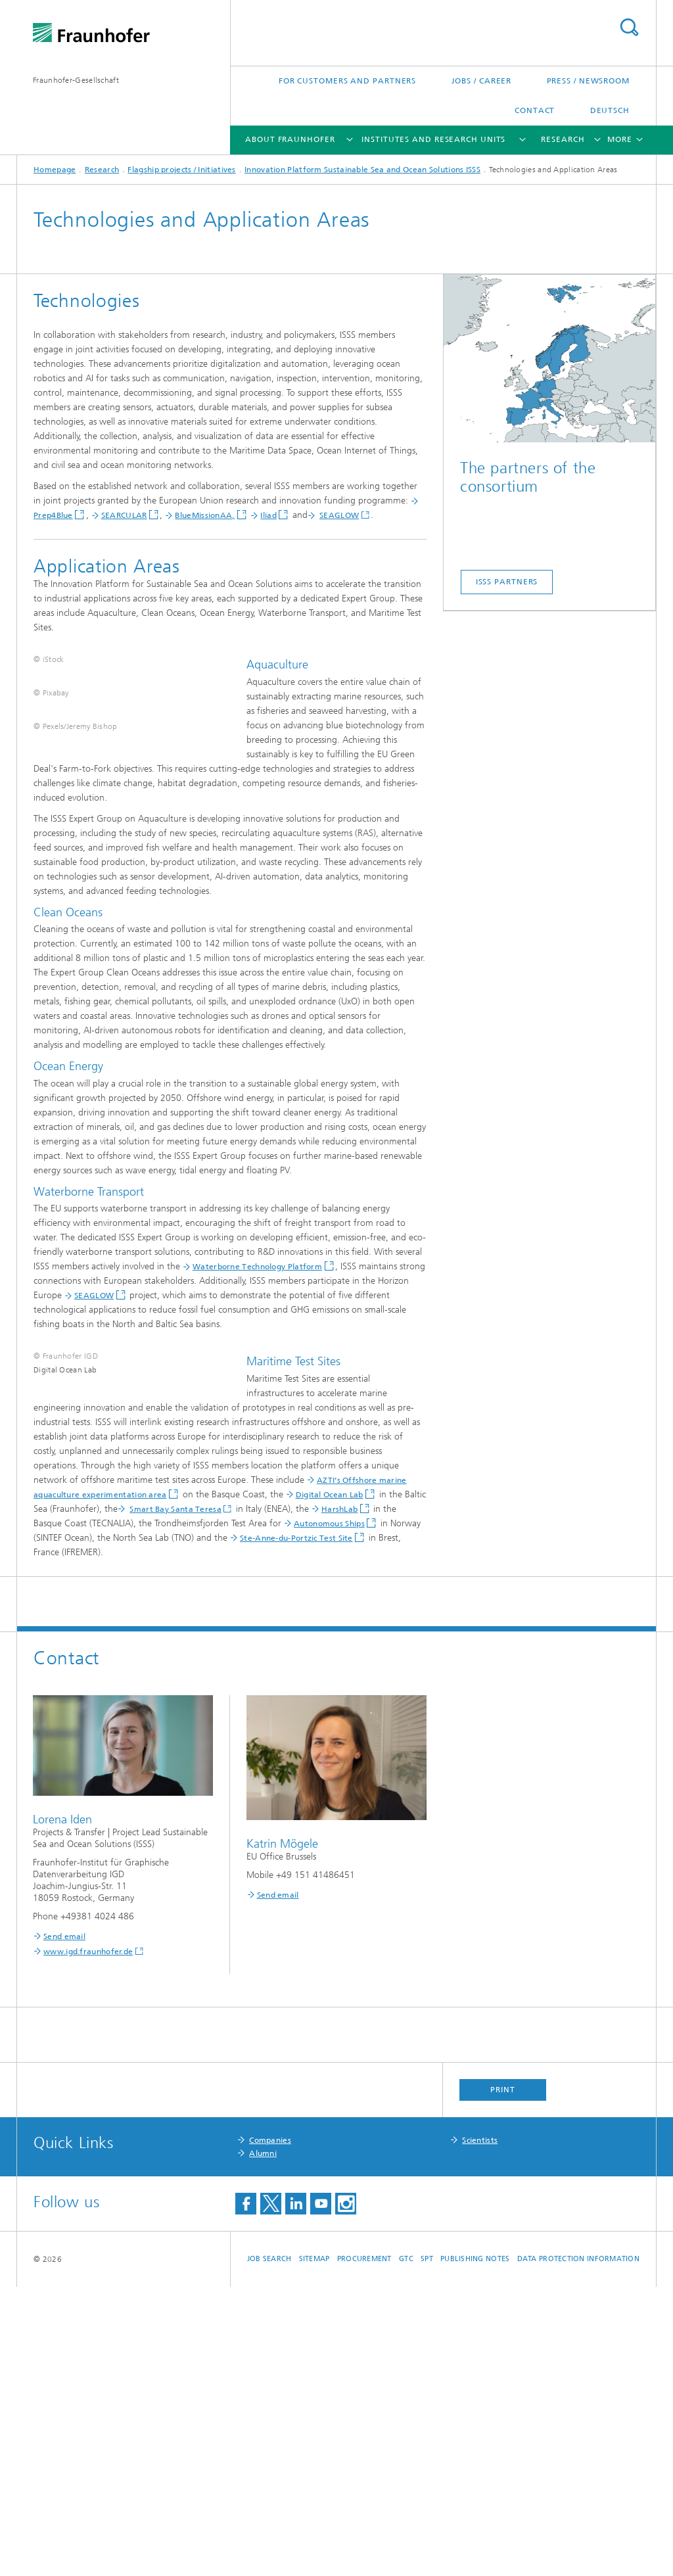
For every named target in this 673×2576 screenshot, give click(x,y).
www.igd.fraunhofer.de (88, 2240)
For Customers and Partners (347, 80)
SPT (427, 2548)
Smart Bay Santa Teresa (104, 1798)
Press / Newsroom (588, 80)
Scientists (480, 2429)
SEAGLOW (339, 515)
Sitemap (314, 2548)
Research (562, 139)
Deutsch (610, 110)
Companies (270, 2429)
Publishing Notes (474, 2548)
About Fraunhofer (290, 139)
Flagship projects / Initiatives (181, 169)
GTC (406, 2548)
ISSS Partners (507, 581)
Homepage (55, 169)
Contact (535, 110)
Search (628, 27)
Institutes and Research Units (433, 139)
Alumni (263, 2442)
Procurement (364, 2548)
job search (269, 2548)
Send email (64, 2225)
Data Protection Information (578, 2548)
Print (502, 2378)
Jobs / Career (482, 80)
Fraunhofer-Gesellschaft (76, 80)
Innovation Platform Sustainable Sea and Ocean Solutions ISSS (362, 169)
